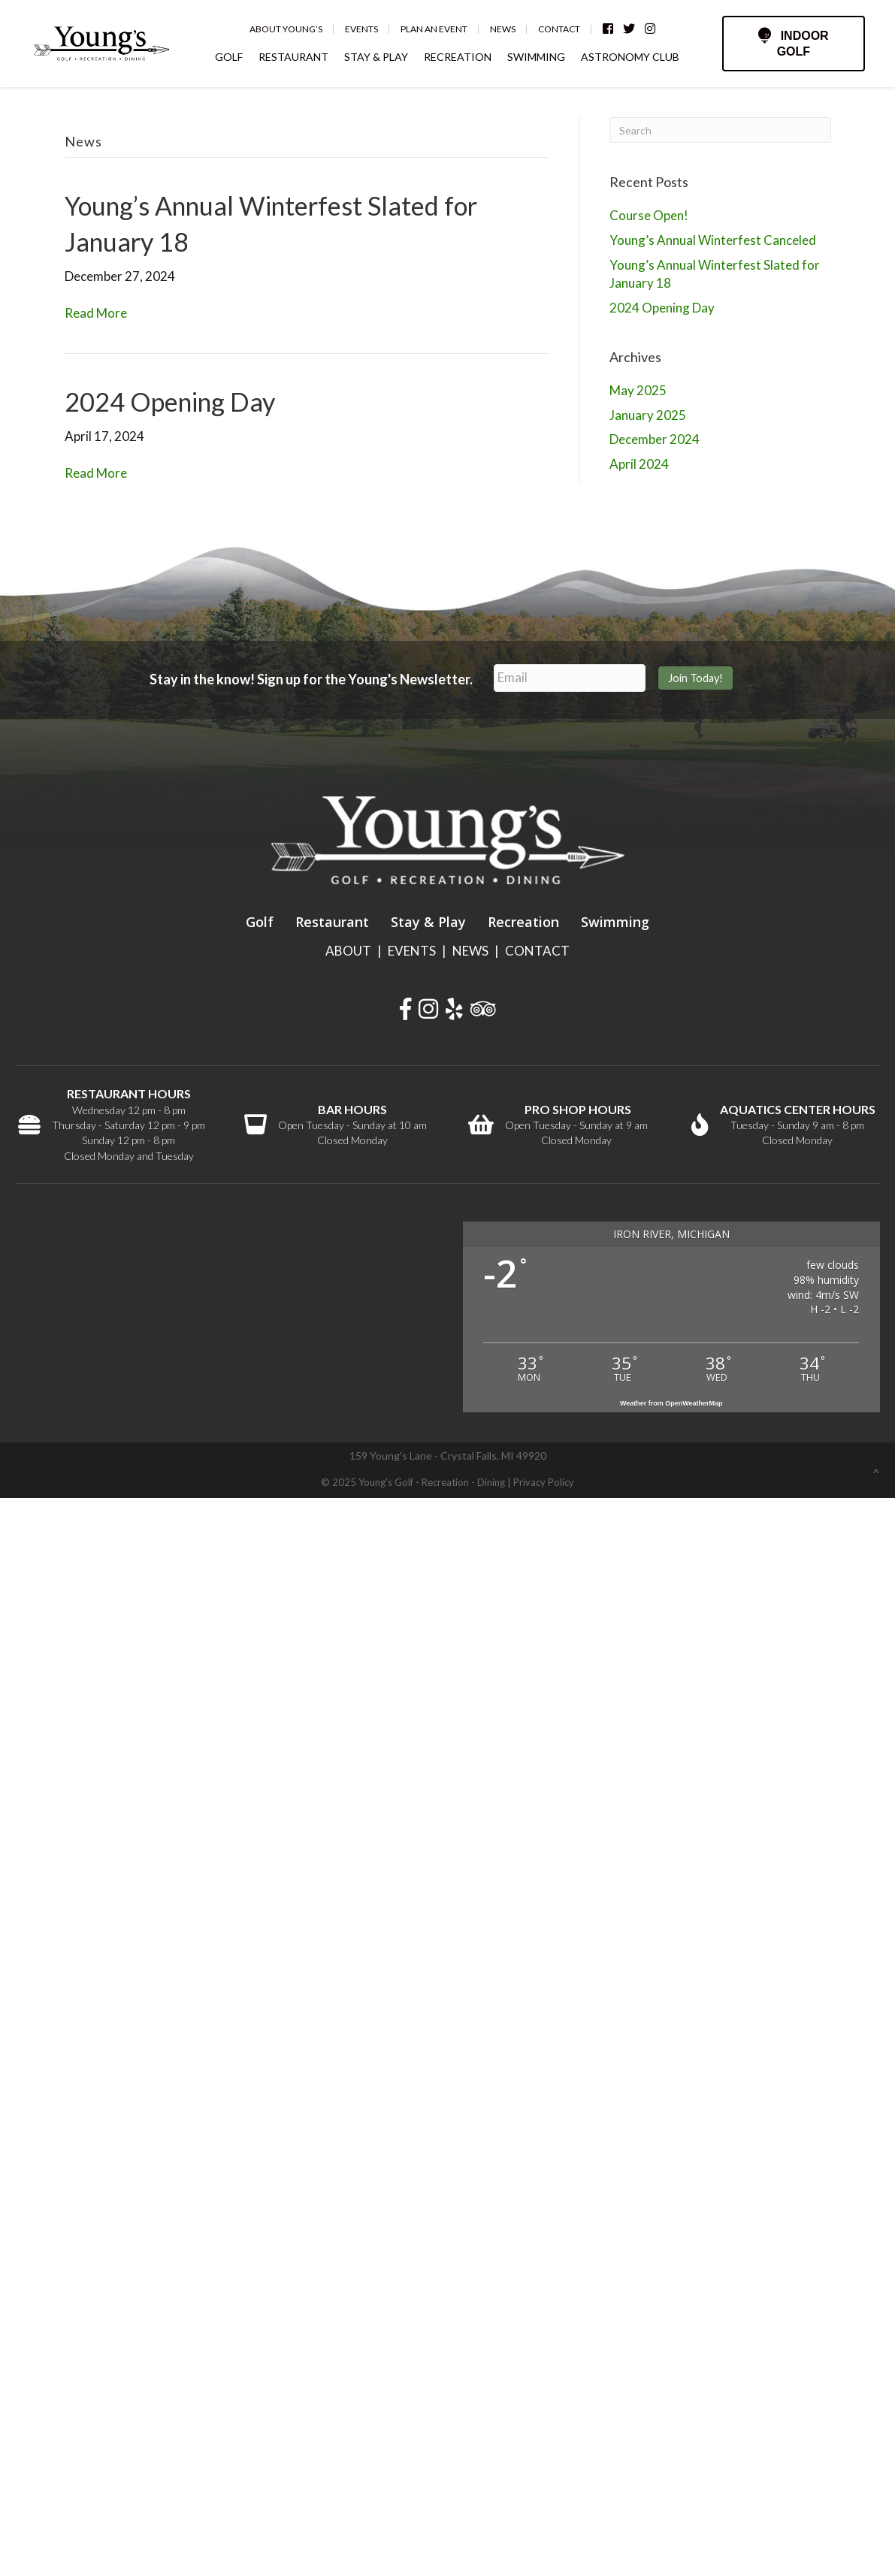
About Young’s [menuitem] (286, 29)
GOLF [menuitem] (229, 56)
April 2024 (639, 464)
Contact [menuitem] (560, 29)
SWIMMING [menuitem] (537, 56)
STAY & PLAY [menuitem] (377, 56)
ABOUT (348, 951)
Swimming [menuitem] (615, 922)
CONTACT (537, 951)
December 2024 (654, 439)
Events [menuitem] (362, 29)
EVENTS (412, 951)
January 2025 (647, 415)
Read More (96, 313)
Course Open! (648, 215)
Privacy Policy (543, 1482)
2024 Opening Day (170, 401)
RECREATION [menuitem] (458, 56)
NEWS (470, 951)
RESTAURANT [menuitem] (294, 56)
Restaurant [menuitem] (332, 922)
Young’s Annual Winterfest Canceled (712, 240)
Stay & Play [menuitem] (428, 922)
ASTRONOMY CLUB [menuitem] (631, 56)
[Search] (720, 130)
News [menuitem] (503, 29)
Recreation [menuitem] (523, 922)
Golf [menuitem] (260, 922)
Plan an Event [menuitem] (434, 29)
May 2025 (638, 390)
